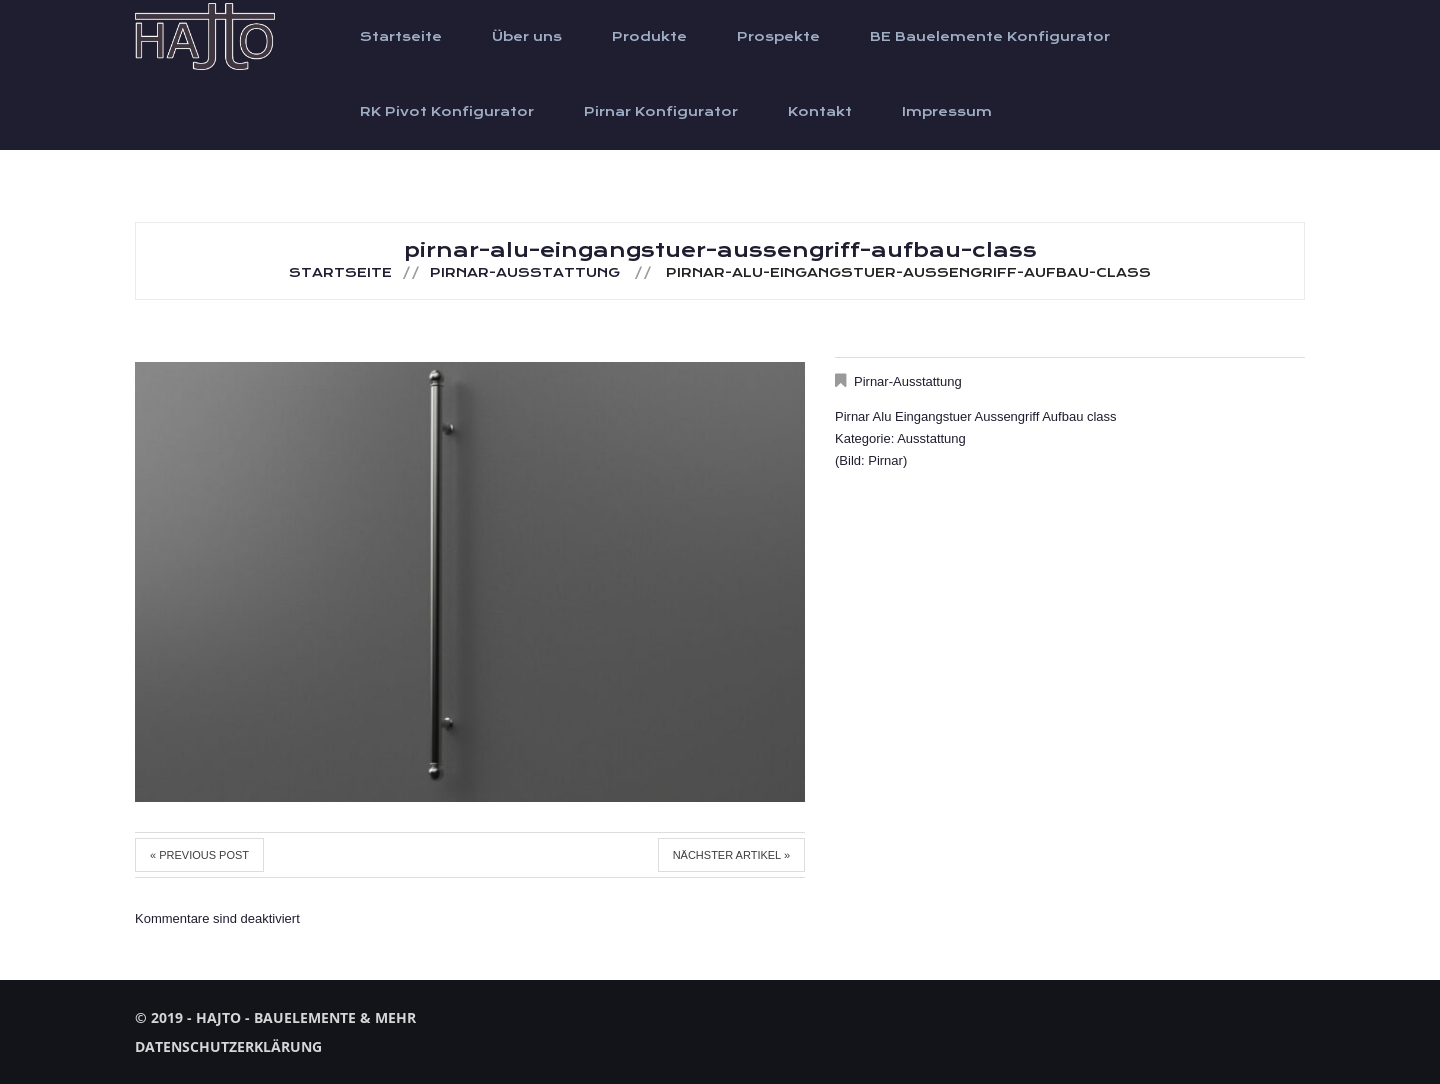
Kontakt (820, 112)
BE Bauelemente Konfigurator (990, 37)
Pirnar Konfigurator (661, 112)
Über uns (527, 37)
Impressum (947, 112)
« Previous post (199, 855)
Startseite (401, 37)
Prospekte (778, 37)
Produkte (649, 37)
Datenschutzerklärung (228, 1046)
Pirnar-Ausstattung (525, 273)
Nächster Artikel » (731, 855)
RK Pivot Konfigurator (447, 112)
